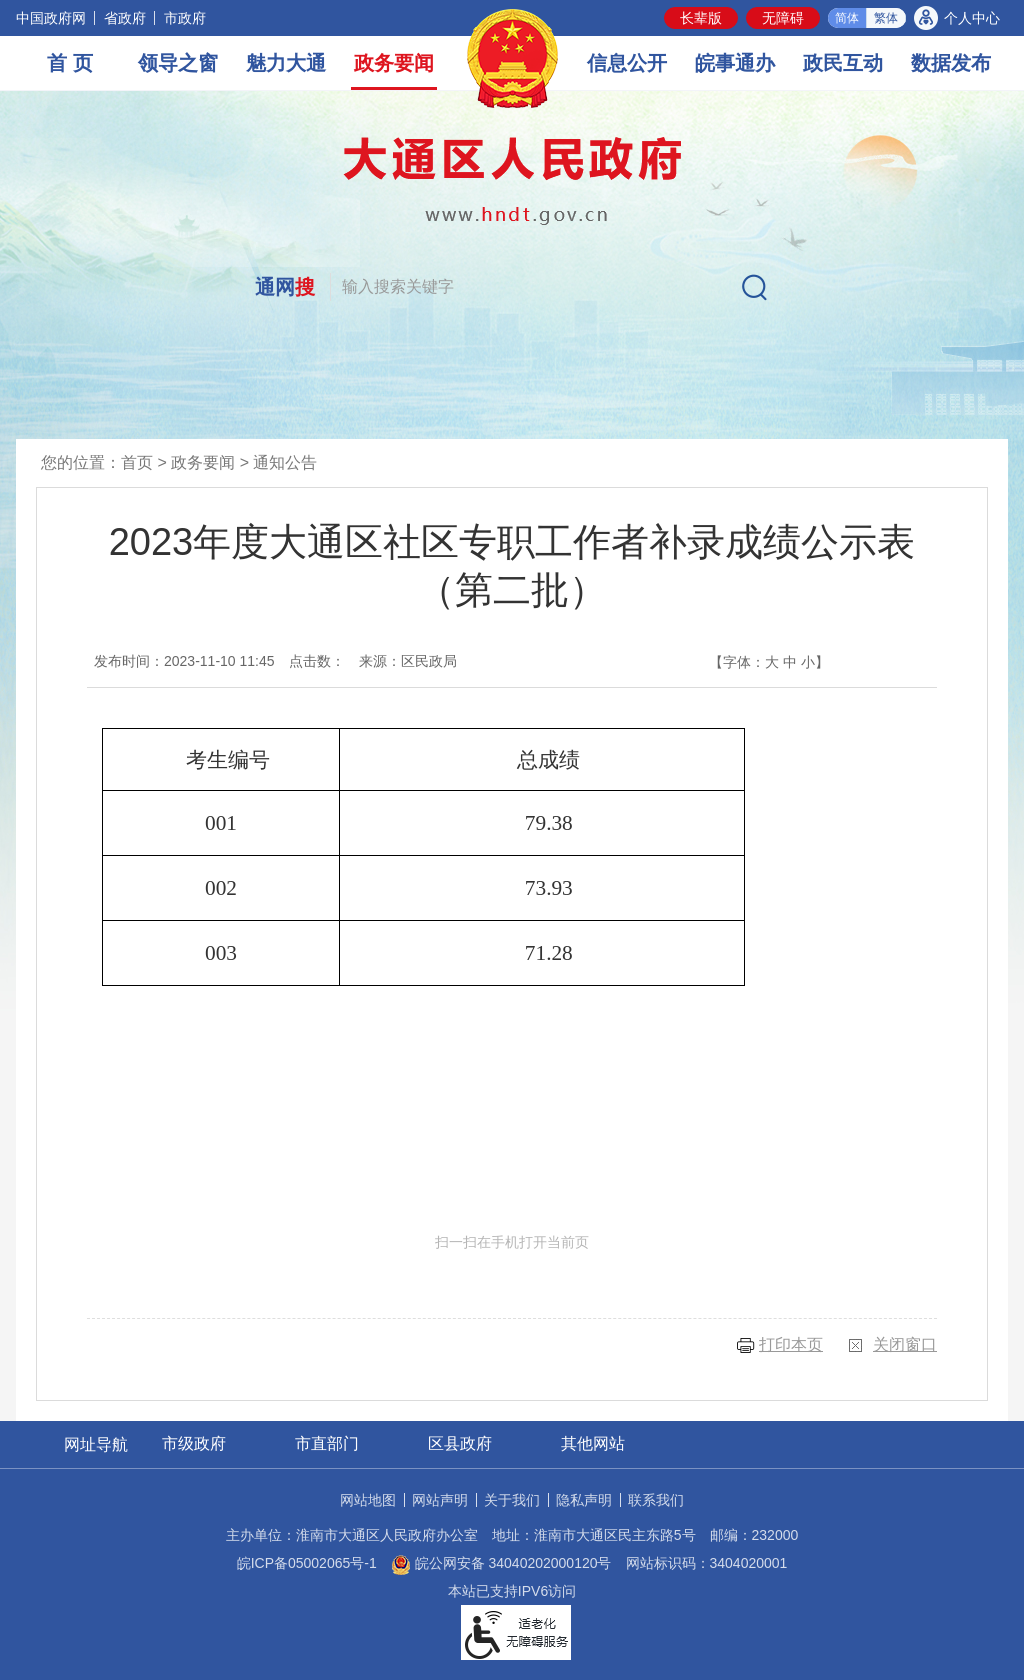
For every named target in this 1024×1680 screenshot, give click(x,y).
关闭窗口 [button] (905, 1344)
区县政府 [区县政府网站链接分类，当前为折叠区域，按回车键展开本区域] (460, 1443)
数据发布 (951, 63)
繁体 (886, 18)
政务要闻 (394, 63)
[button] (701, 18)
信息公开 (627, 63)
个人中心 (972, 18)
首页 (137, 462)
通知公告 (285, 462)
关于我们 (512, 1500)
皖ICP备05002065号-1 (307, 1563)
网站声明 (440, 1500)
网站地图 (368, 1500)
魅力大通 (286, 63)
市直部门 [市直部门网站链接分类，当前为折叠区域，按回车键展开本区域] (327, 1443)
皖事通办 (735, 63)
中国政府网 (51, 18)
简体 (847, 18)
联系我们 (656, 1500)
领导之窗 (178, 63)
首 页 (70, 63)
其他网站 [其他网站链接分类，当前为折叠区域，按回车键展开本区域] (593, 1443)
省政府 (125, 18)
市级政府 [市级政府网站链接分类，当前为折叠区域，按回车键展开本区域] (194, 1443)
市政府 (185, 18)
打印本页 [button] (791, 1344)
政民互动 (843, 63)
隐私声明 (584, 1500)
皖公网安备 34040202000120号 (501, 1563)
